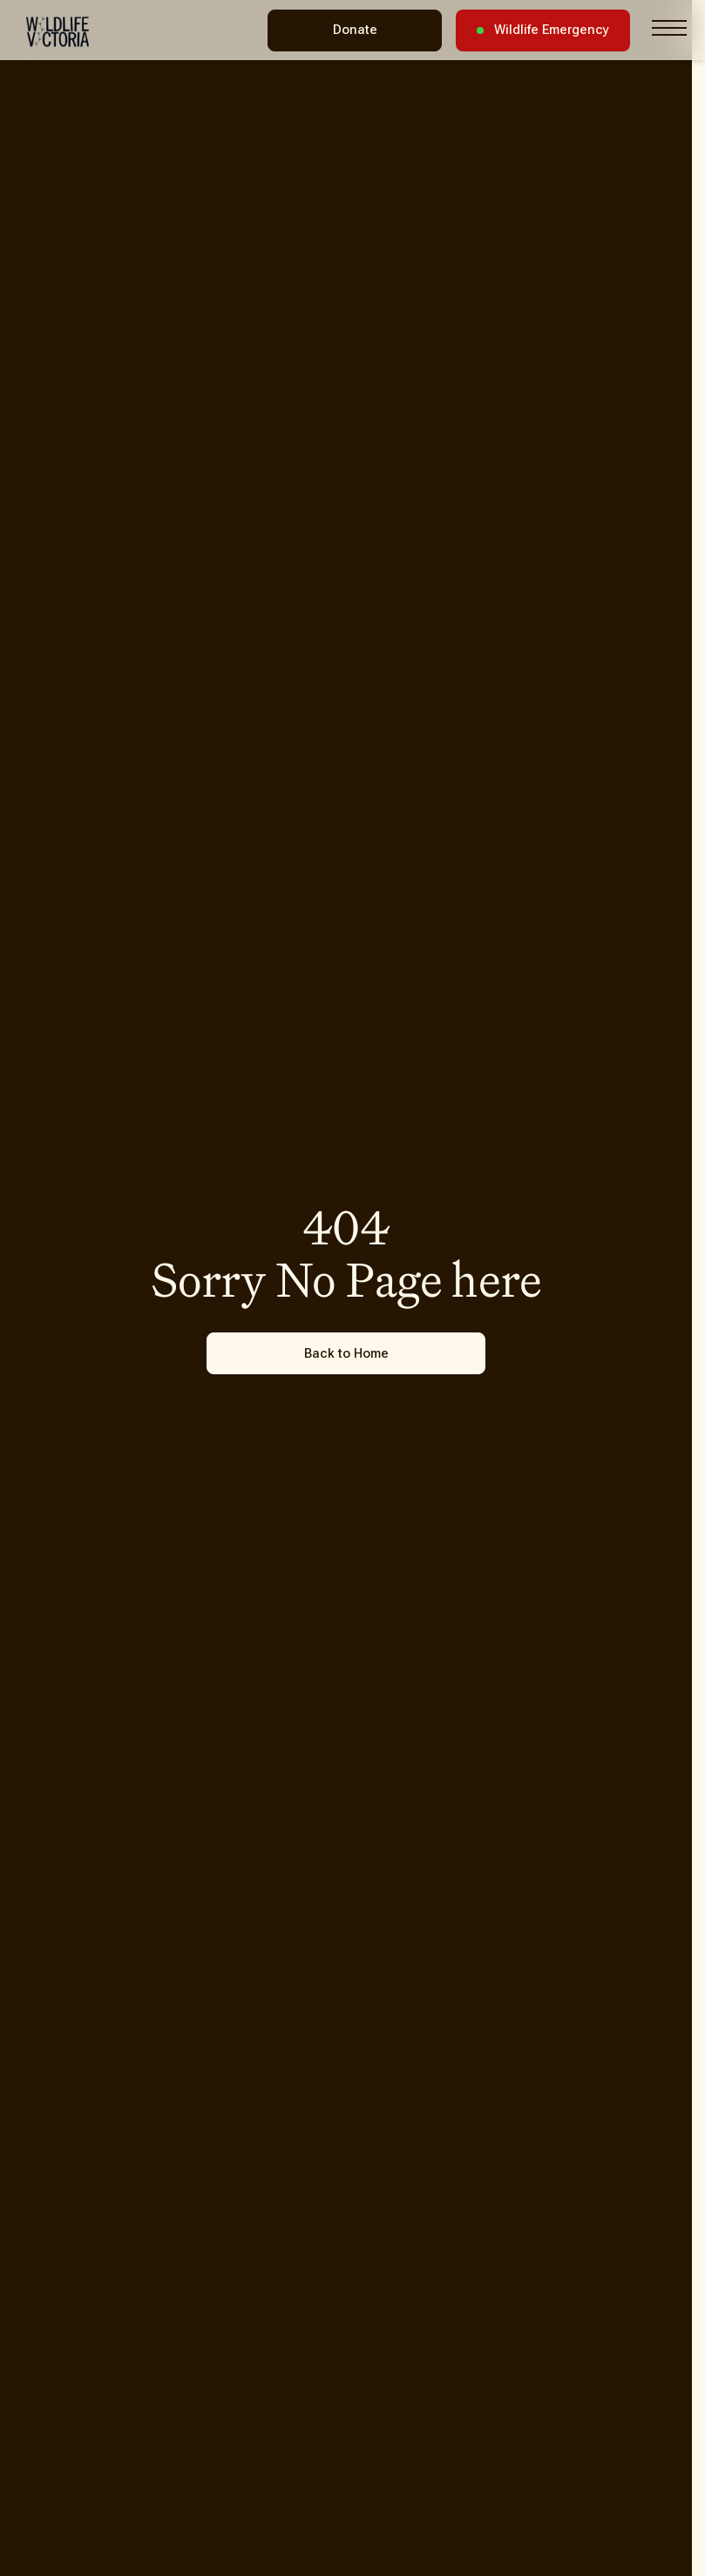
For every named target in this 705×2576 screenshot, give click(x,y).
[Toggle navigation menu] (669, 28)
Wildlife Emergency (543, 29)
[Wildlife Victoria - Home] (57, 32)
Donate (355, 29)
